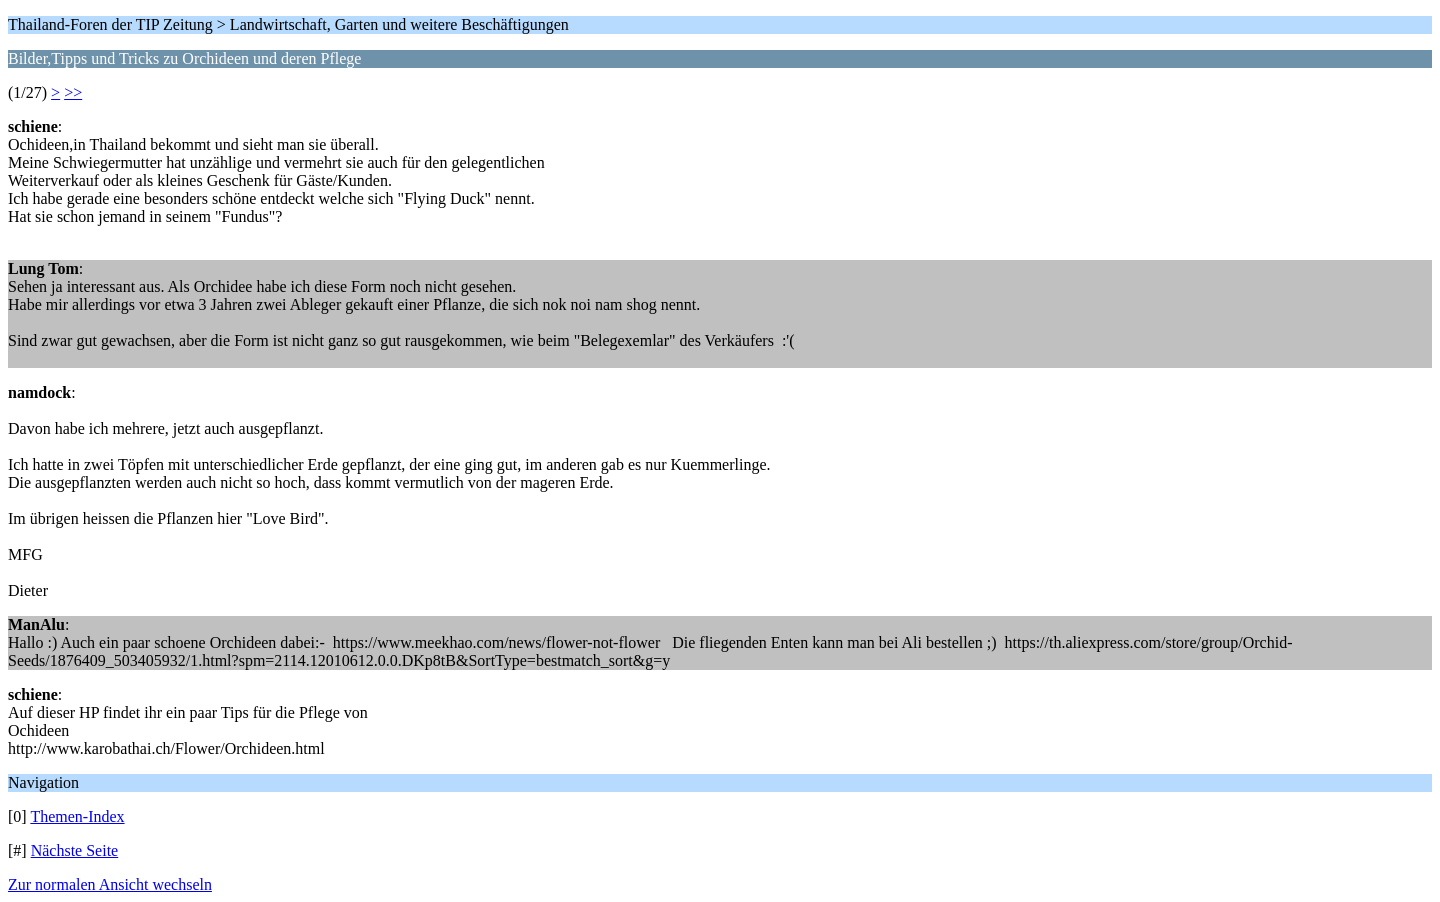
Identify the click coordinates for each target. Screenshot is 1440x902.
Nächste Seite (75, 850)
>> (73, 92)
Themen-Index (77, 816)
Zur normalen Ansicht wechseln (110, 884)
